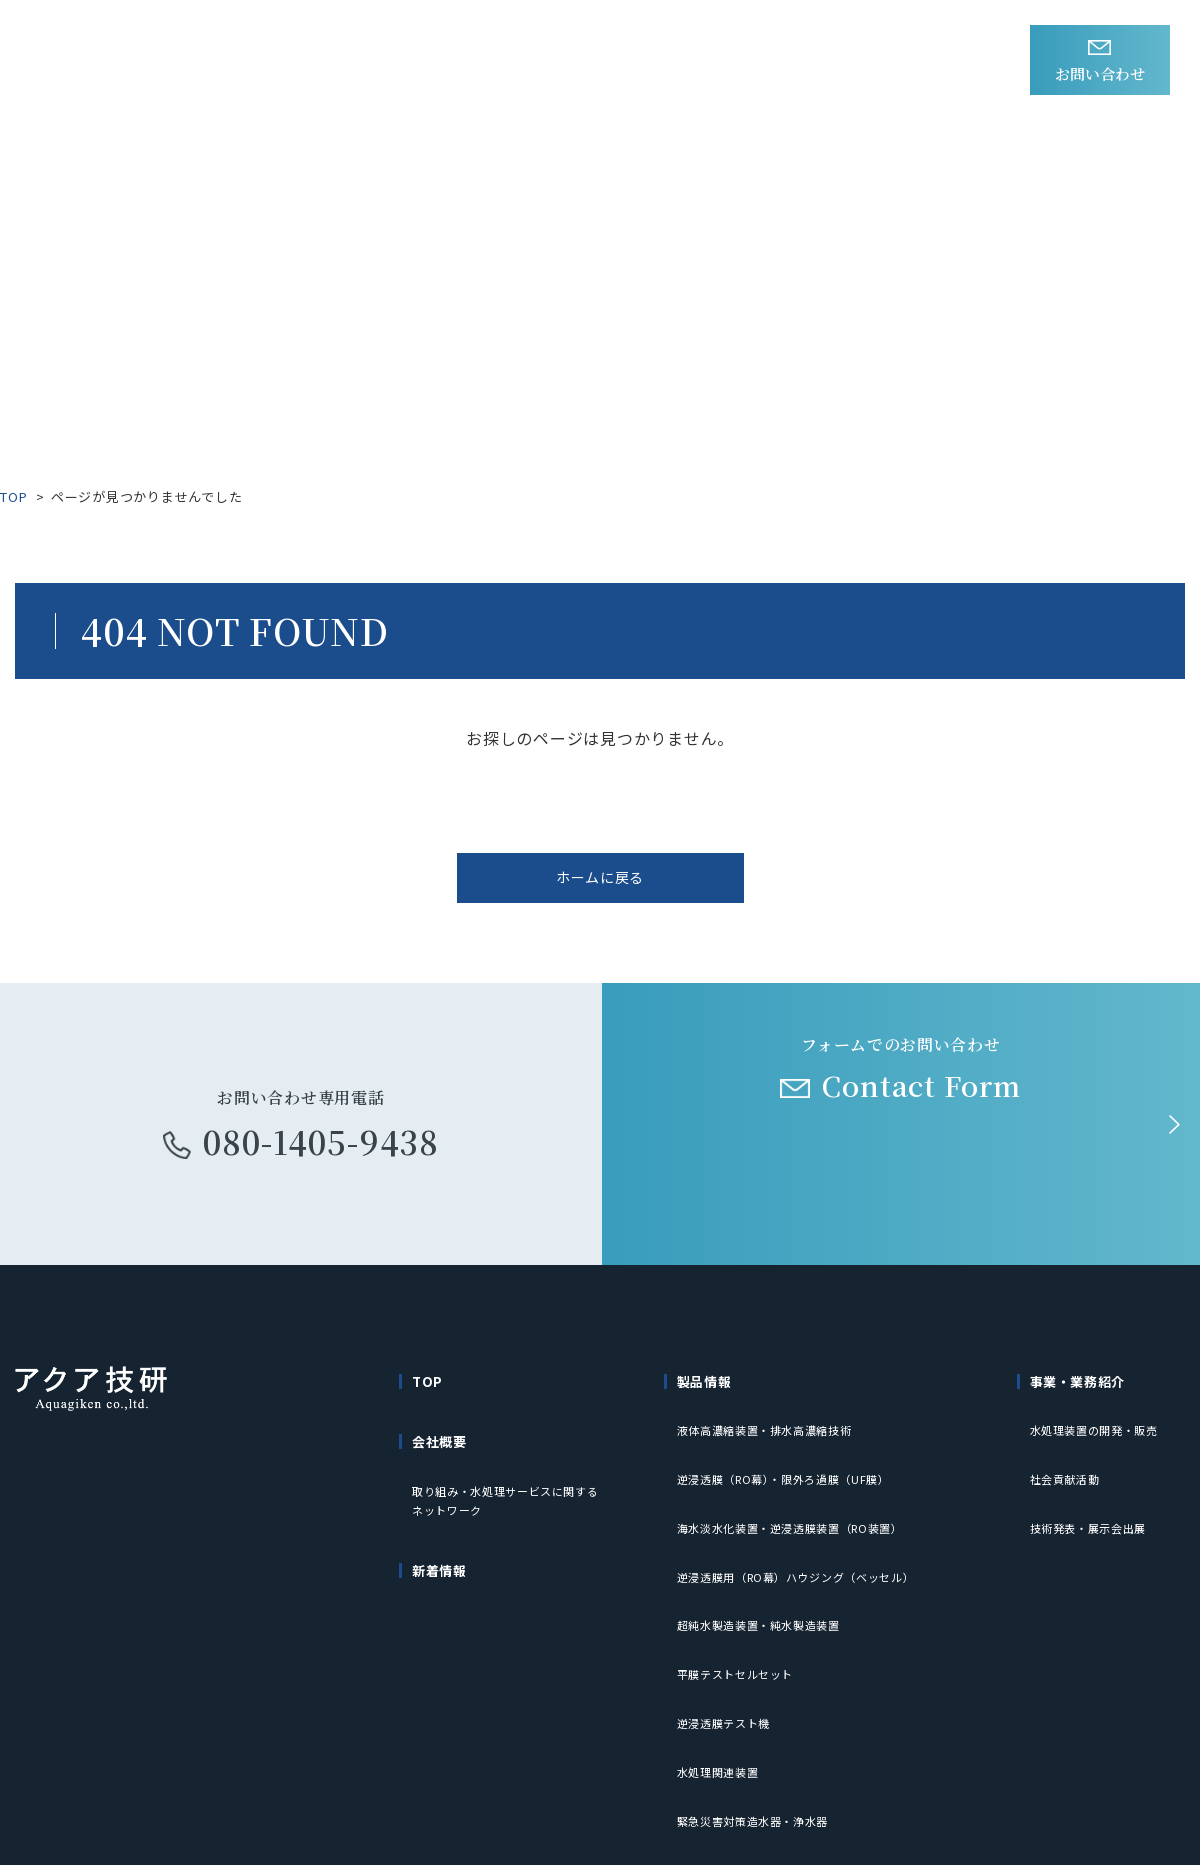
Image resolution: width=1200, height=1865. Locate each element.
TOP (13, 496)
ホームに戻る (600, 887)
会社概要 (756, 60)
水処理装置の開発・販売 (1100, 1428)
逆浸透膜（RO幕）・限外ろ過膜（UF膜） (793, 1458)
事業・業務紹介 (623, 60)
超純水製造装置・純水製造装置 (766, 1548)
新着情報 (379, 60)
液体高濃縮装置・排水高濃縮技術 (772, 1428)
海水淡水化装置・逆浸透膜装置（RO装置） (801, 1488)
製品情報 (489, 60)
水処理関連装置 (721, 1639)
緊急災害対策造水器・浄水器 (760, 1669)
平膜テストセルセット (741, 1579)
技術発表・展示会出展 (1094, 1488)
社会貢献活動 (1068, 1458)
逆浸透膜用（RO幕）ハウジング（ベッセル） (807, 1518)
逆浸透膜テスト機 (728, 1609)
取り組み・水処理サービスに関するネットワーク (514, 1485)
